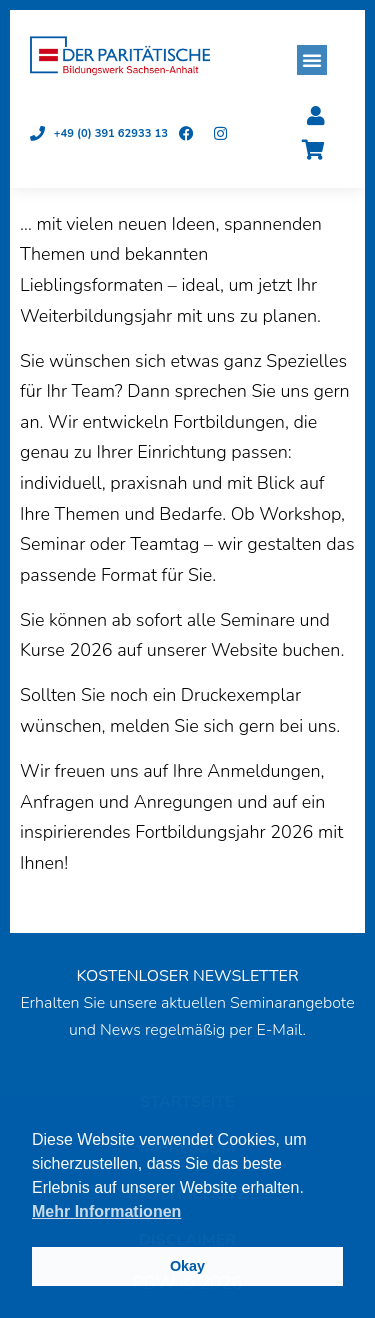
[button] (312, 60)
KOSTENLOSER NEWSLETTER (187, 976)
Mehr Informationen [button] (106, 1211)
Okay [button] (187, 1266)
